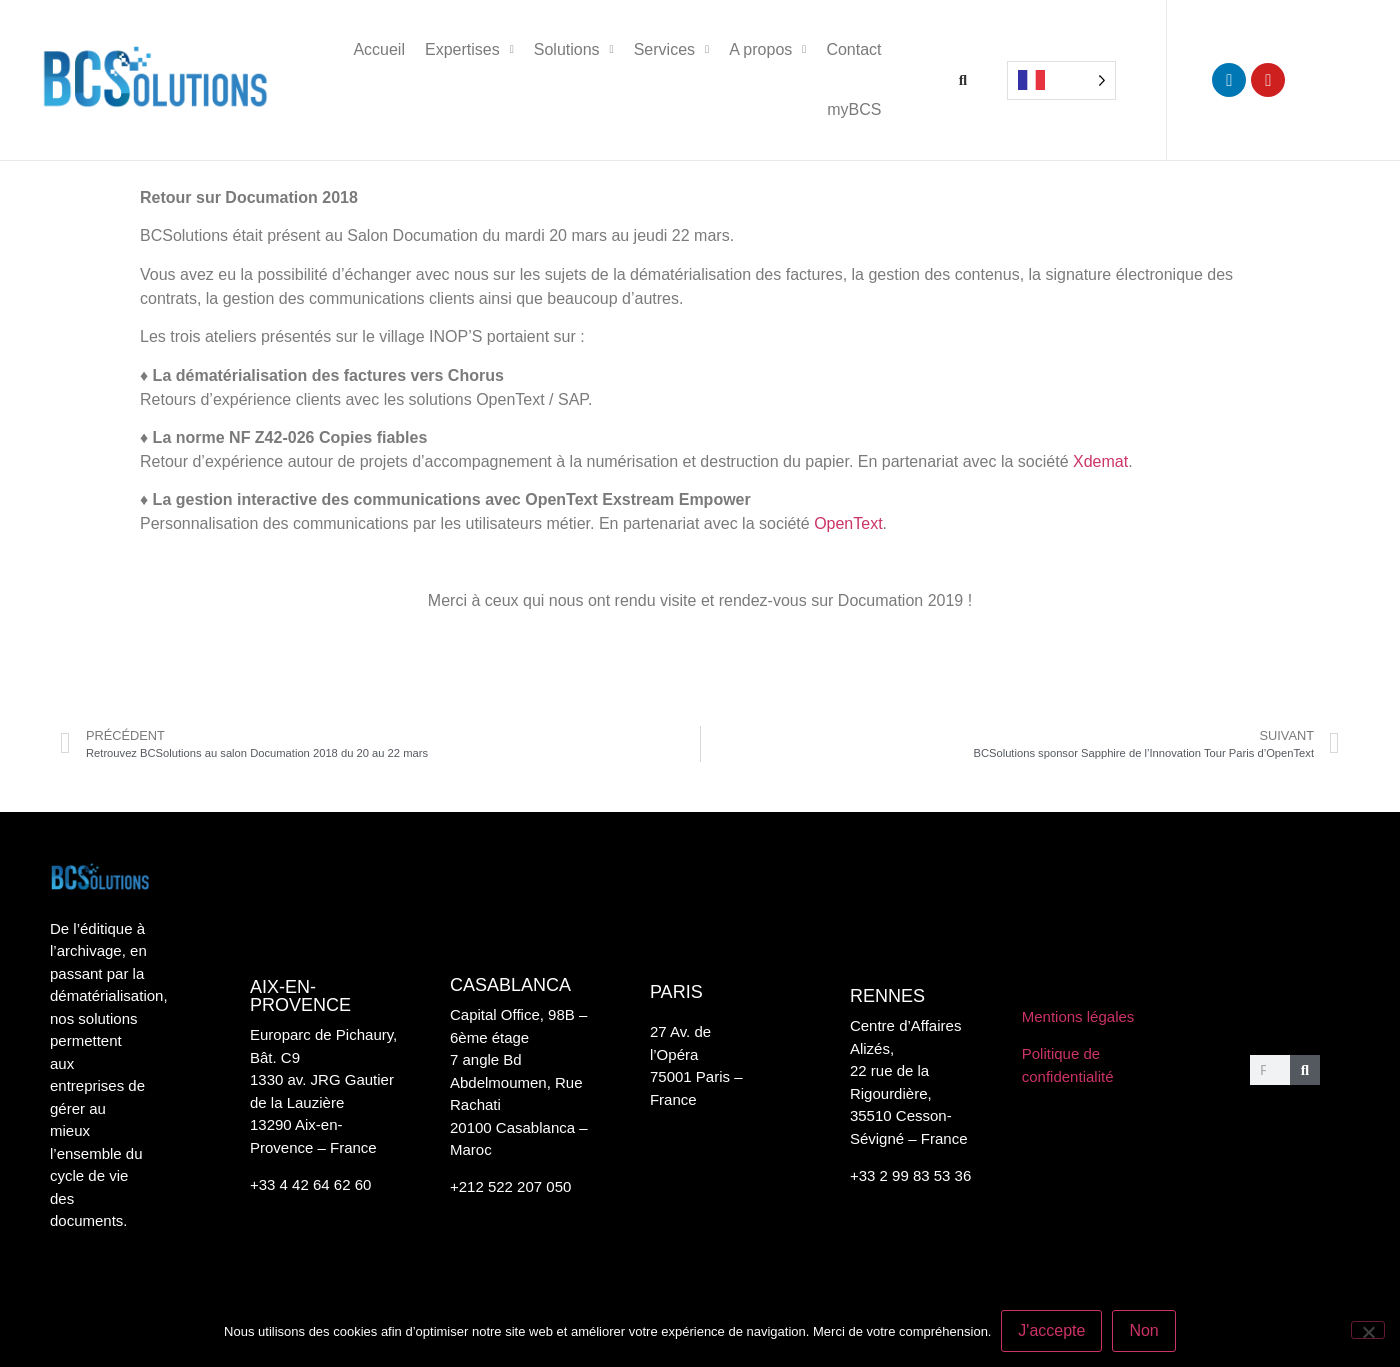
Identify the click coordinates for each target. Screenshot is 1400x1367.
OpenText (848, 523)
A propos (767, 49)
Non (1144, 1330)
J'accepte (1051, 1330)
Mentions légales (1078, 1016)
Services (671, 49)
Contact (853, 49)
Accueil (379, 49)
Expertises (469, 49)
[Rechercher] (1305, 1070)
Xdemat (1100, 461)
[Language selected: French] (1061, 80)
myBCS (854, 109)
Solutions (574, 49)
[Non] (1368, 1330)
